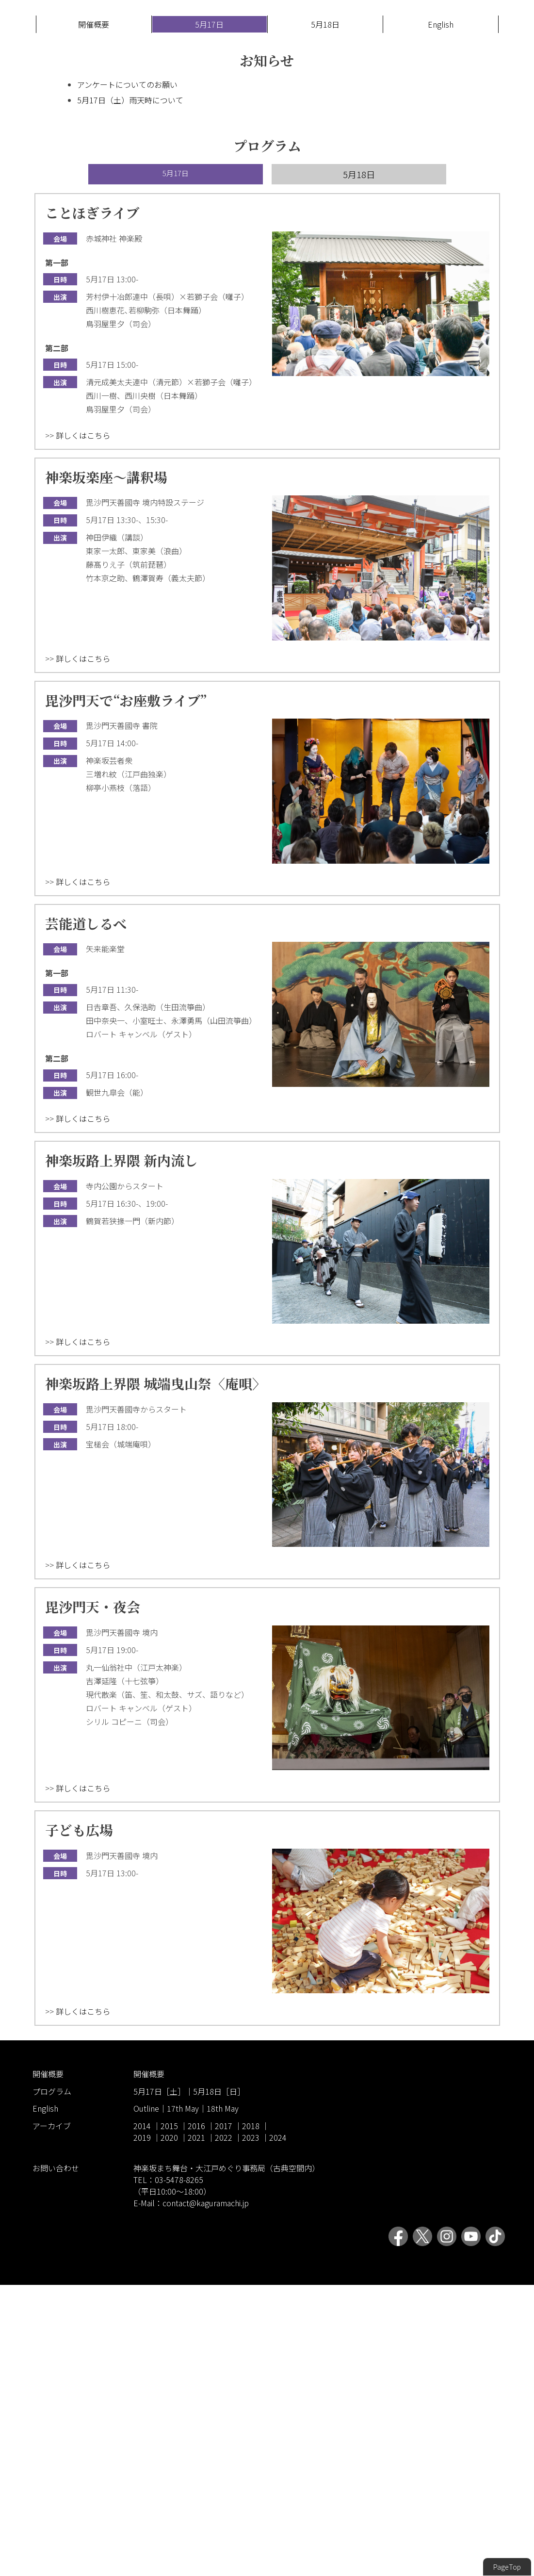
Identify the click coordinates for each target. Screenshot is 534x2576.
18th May (223, 2400)
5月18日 (325, 315)
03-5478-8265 (179, 2471)
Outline (146, 2400)
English (440, 315)
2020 (169, 2428)
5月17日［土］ (159, 2382)
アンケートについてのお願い (127, 375)
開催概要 (93, 315)
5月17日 (209, 315)
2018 (250, 2417)
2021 (196, 2428)
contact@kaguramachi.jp (205, 2494)
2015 (169, 2417)
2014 (142, 2417)
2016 (196, 2417)
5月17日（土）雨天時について (130, 391)
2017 (223, 2417)
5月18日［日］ (219, 2382)
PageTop (507, 2567)
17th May (183, 2400)
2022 (223, 2428)
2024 (278, 2428)
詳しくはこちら (83, 726)
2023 (250, 2428)
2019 (142, 2428)
